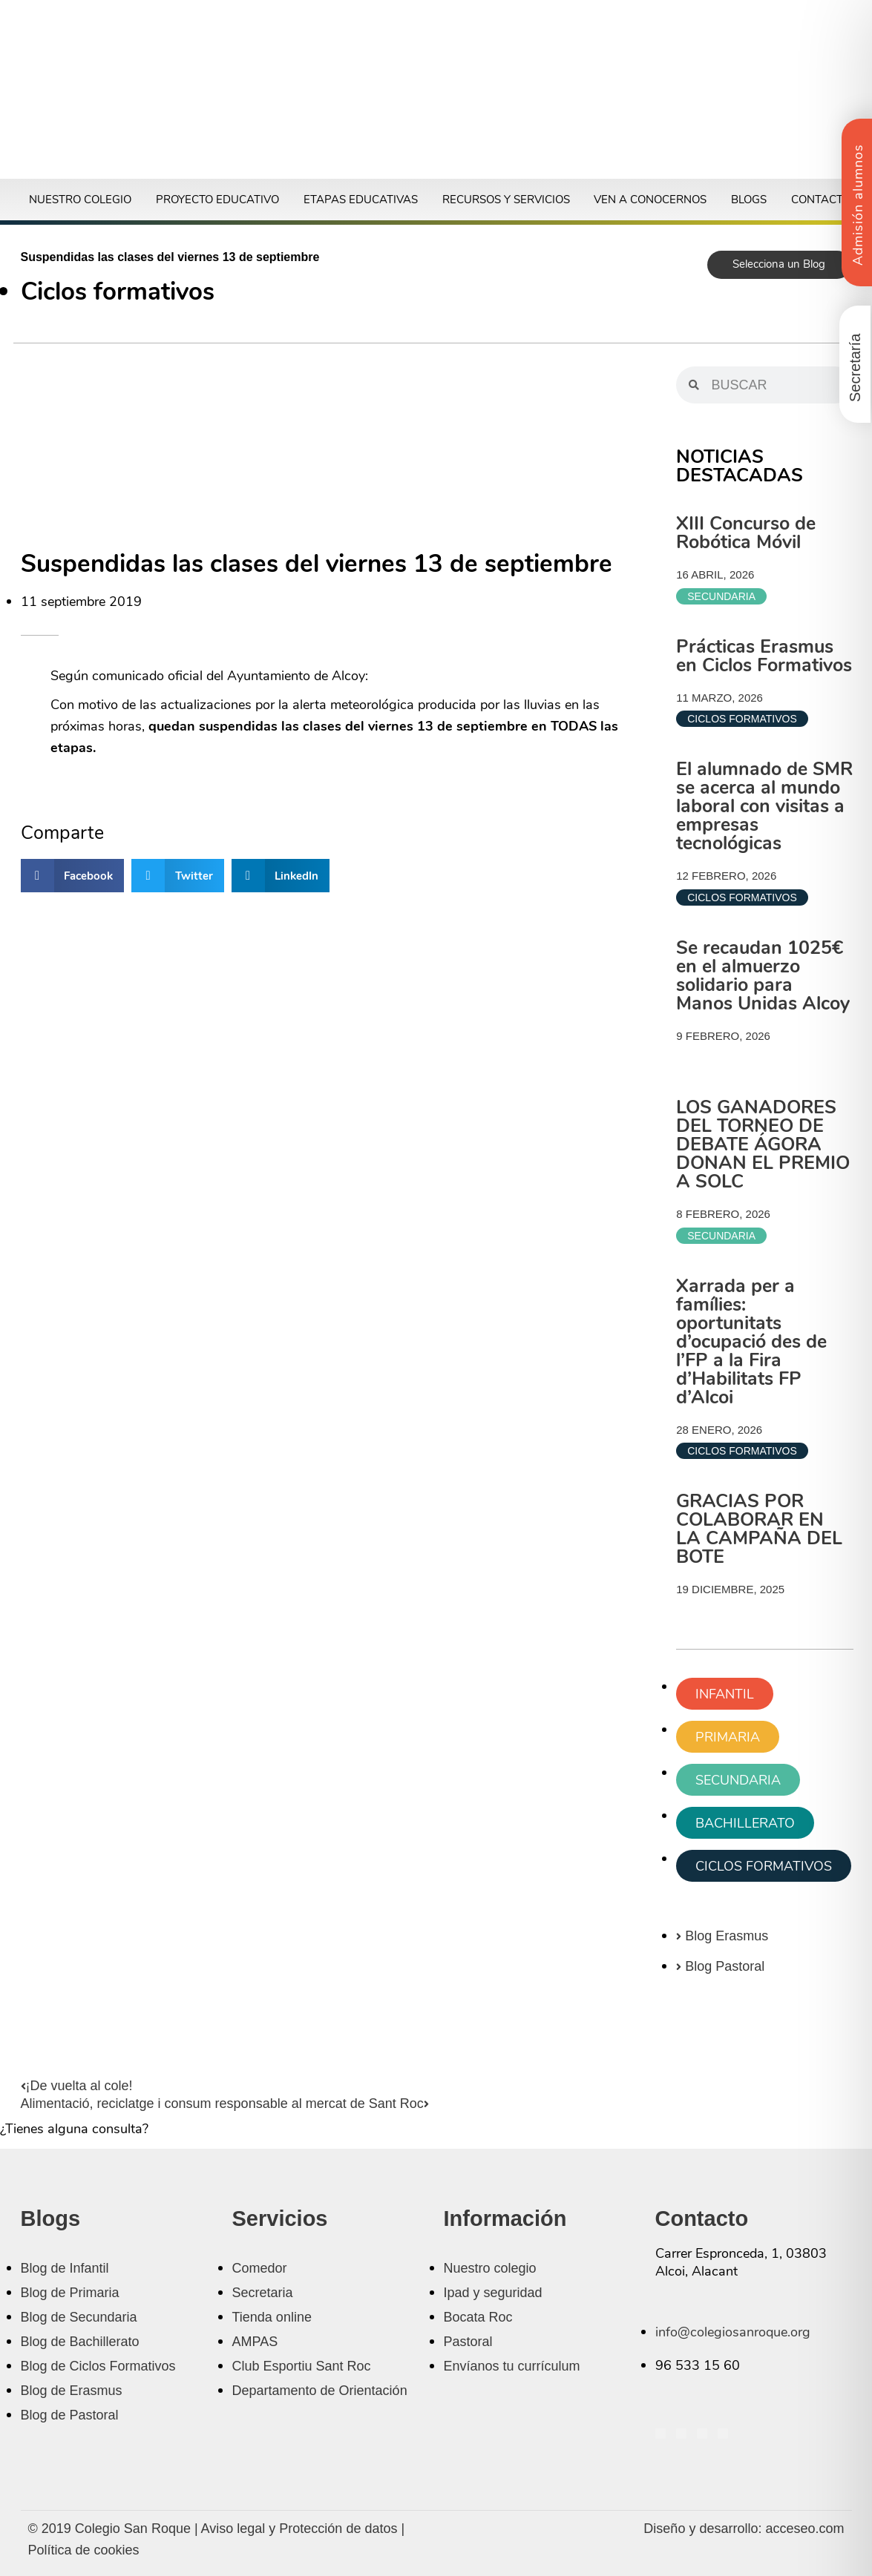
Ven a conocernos (650, 199)
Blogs (749, 199)
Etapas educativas (361, 199)
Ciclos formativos (117, 292)
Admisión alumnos (858, 205)
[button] (73, 875)
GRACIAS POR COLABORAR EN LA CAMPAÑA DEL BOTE (759, 1529)
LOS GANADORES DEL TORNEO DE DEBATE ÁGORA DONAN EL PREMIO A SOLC (763, 1144)
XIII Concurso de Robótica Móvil (746, 533)
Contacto (820, 199)
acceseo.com (804, 2528)
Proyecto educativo (217, 199)
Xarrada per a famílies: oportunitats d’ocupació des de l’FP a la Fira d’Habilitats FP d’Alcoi (751, 1342)
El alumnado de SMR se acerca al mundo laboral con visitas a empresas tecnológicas (764, 806)
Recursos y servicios (506, 199)
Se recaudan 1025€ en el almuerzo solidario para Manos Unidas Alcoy (763, 975)
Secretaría (855, 368)
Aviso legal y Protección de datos (299, 2528)
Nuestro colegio (80, 199)
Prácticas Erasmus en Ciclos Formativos (764, 656)
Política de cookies (84, 2550)
